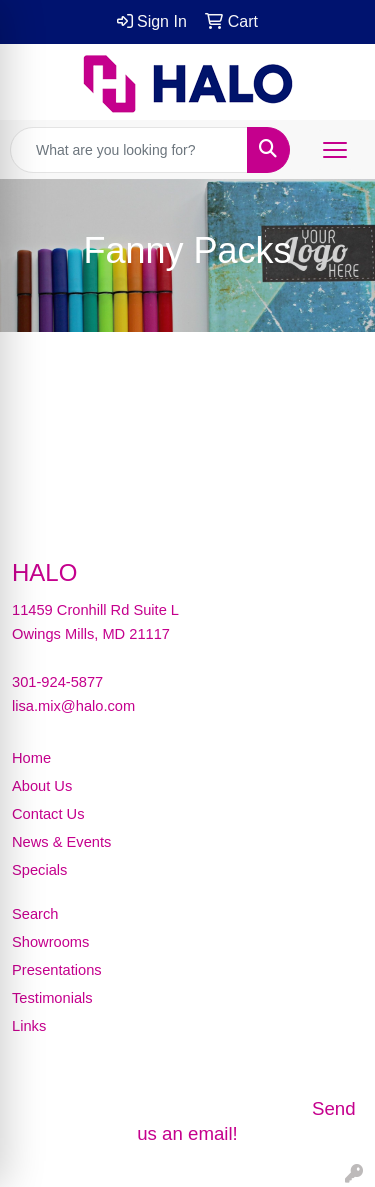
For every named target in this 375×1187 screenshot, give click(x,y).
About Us (42, 786)
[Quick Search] (129, 150)
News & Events (61, 842)
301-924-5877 (57, 682)
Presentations (57, 970)
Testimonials (52, 998)
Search (35, 914)
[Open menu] (335, 150)
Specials (39, 870)
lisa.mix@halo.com (73, 706)
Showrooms (50, 942)
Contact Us (48, 814)
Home (31, 758)
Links (29, 1026)
